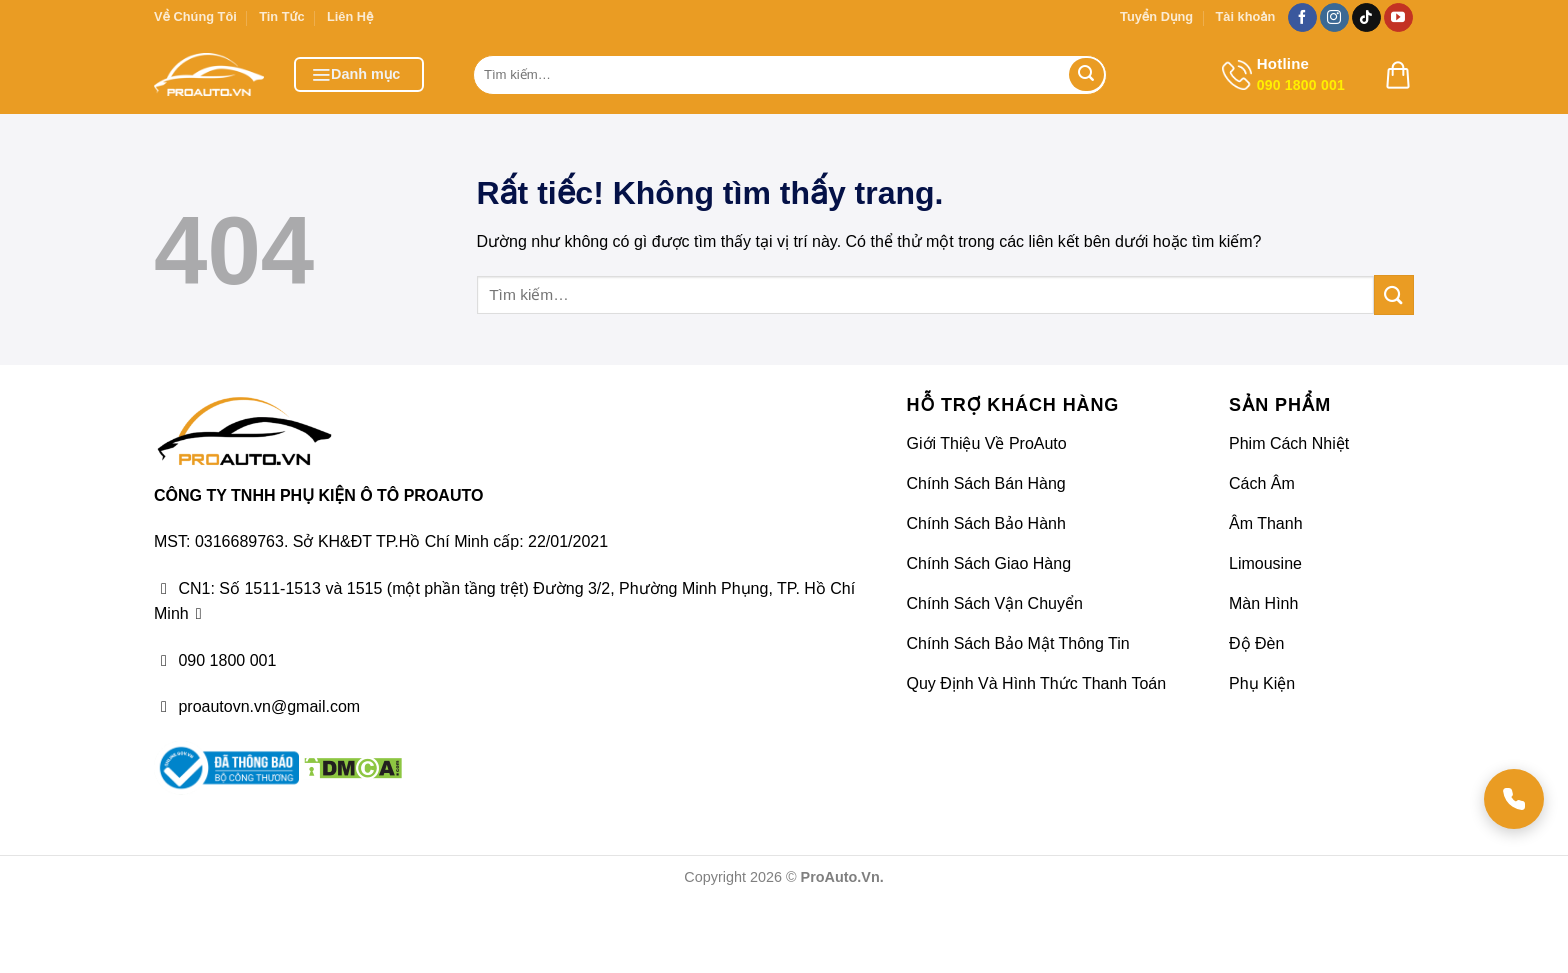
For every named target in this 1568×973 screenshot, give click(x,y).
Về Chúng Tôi (195, 16)
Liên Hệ (350, 16)
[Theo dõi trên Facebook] (1302, 18)
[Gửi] (1086, 75)
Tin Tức (281, 16)
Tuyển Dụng (1156, 16)
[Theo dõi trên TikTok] (1366, 18)
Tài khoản (1245, 16)
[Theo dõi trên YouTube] (1398, 18)
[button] (359, 74)
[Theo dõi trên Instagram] (1334, 18)
